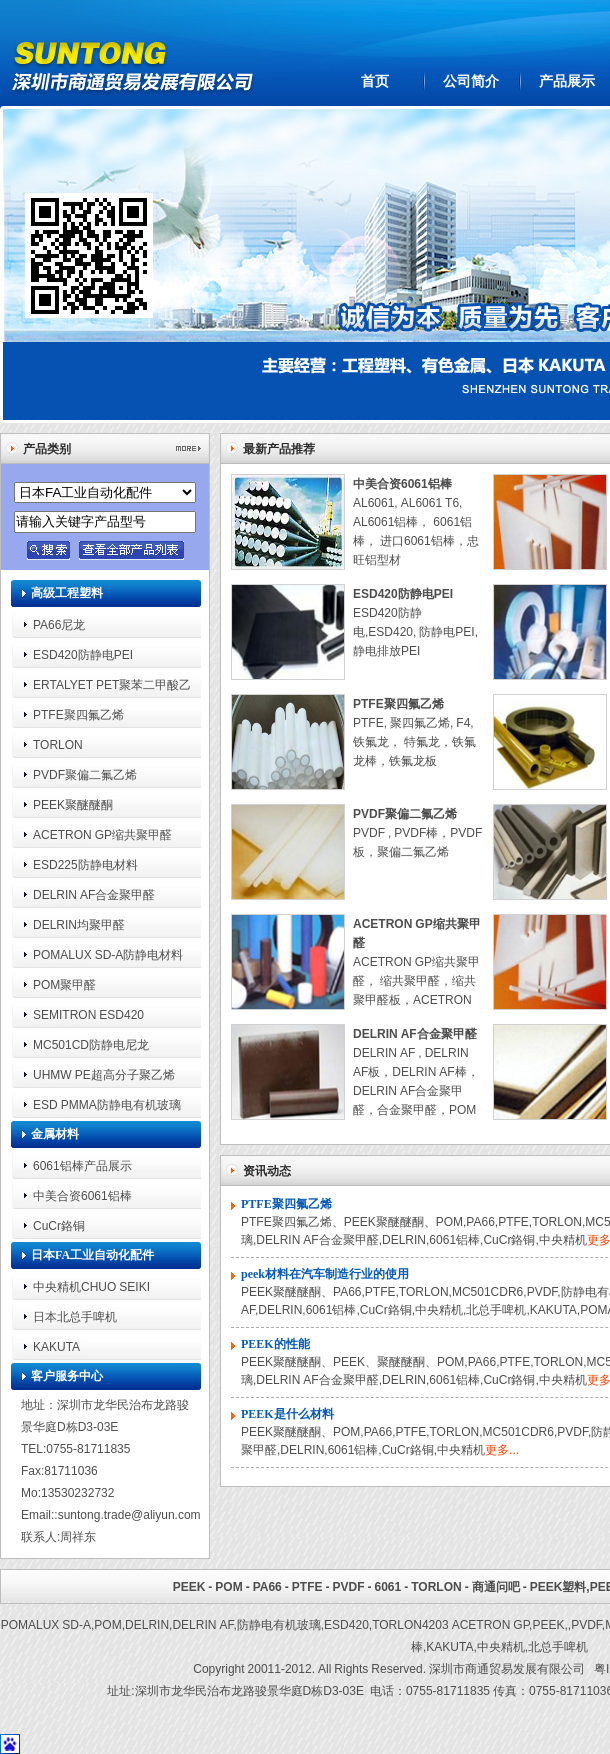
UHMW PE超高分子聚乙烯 (104, 1074)
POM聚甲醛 (64, 984)
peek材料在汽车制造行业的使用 (325, 1274)
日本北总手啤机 (75, 1316)
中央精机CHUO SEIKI (91, 1286)
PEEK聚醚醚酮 (73, 804)
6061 (387, 1586)
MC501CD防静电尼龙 (91, 1044)
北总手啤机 (558, 1646)
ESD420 (346, 1624)
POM (228, 1586)
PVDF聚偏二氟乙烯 (85, 774)
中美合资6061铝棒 (82, 1195)
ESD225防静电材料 (85, 864)
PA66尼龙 (59, 624)
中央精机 (501, 1646)
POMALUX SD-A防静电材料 (108, 954)
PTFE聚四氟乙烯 (78, 714)
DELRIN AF (202, 1624)
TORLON (58, 744)
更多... (502, 1449)
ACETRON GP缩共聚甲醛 (102, 834)
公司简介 (471, 81)
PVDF (348, 1586)
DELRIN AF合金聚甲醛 (94, 894)
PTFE (307, 1586)
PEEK (189, 1586)
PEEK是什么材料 (287, 1414)
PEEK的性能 (275, 1344)
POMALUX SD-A (46, 1624)
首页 (375, 81)
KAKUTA (56, 1346)
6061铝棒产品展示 (82, 1165)
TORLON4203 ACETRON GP (450, 1624)
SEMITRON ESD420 (88, 1014)
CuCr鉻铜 (59, 1225)
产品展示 (567, 81)
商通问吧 (496, 1586)
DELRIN (147, 1624)
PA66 (267, 1586)
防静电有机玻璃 (279, 1624)
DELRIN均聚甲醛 (79, 924)
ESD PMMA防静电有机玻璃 (107, 1104)
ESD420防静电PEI (83, 654)
